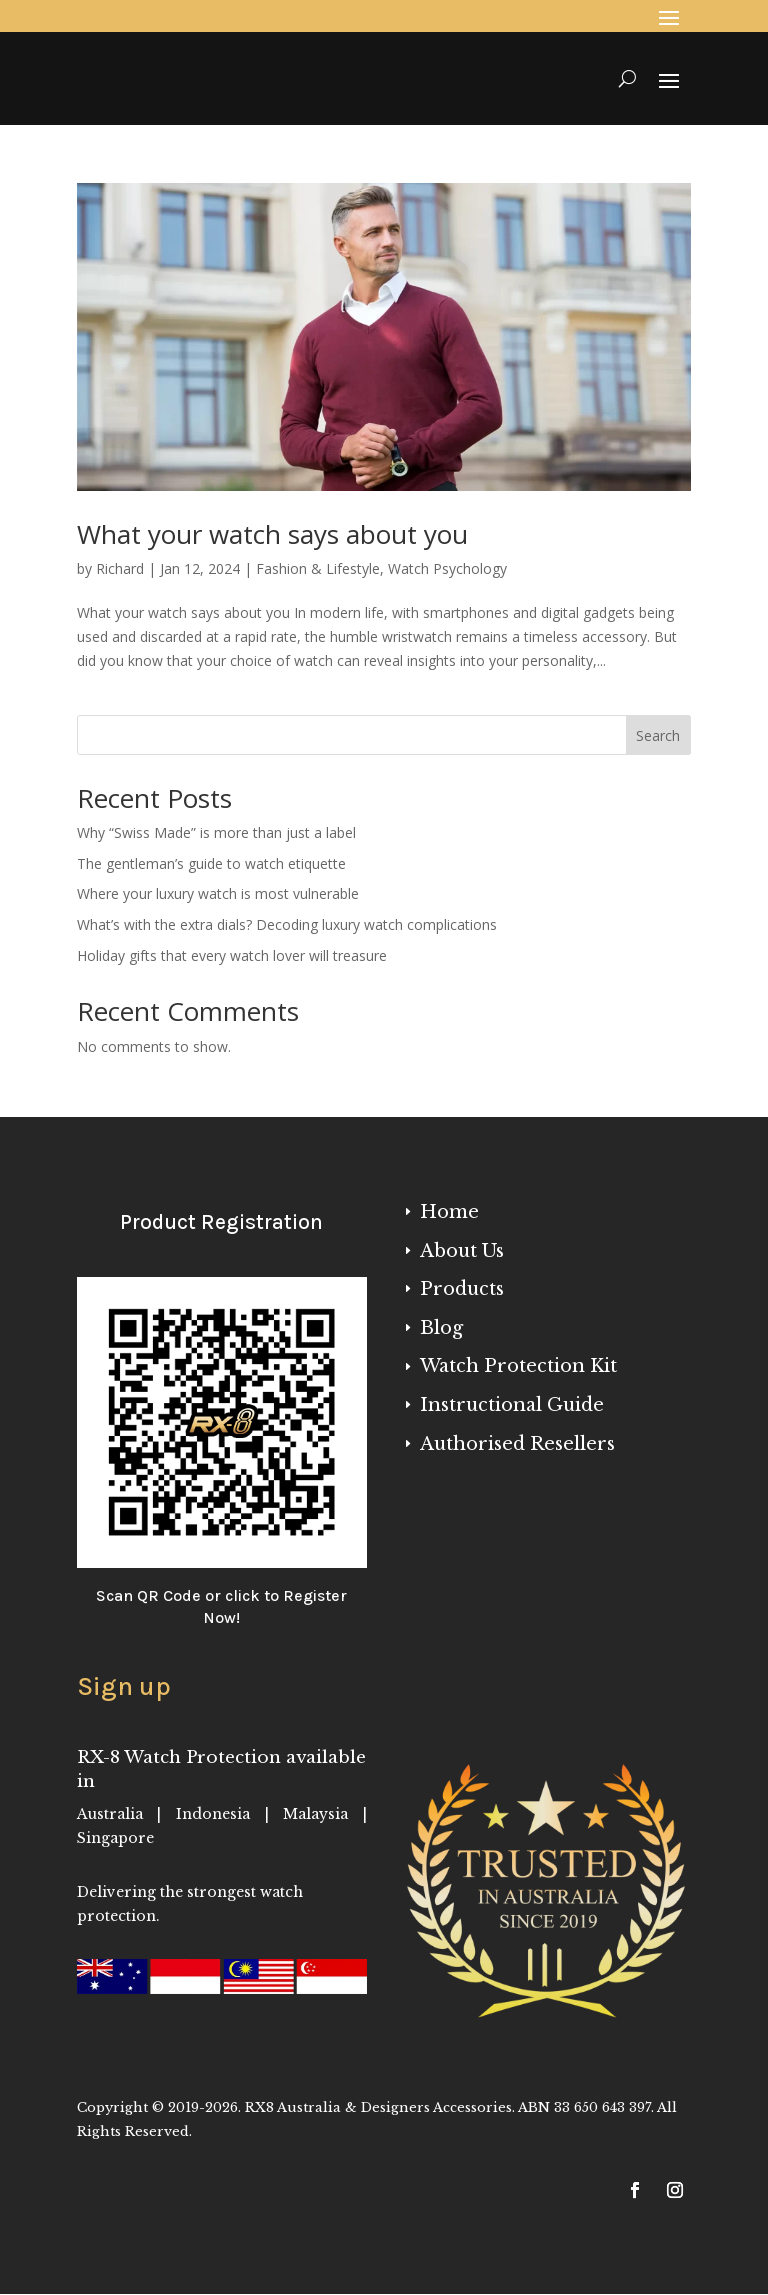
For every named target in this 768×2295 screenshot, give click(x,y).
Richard (120, 568)
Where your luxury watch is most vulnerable (218, 893)
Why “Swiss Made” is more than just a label (216, 832)
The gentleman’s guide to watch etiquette (211, 863)
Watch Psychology (447, 568)
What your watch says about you (272, 534)
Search (658, 735)
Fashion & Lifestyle (318, 568)
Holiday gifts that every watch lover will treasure (232, 955)
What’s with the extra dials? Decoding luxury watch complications (287, 924)
